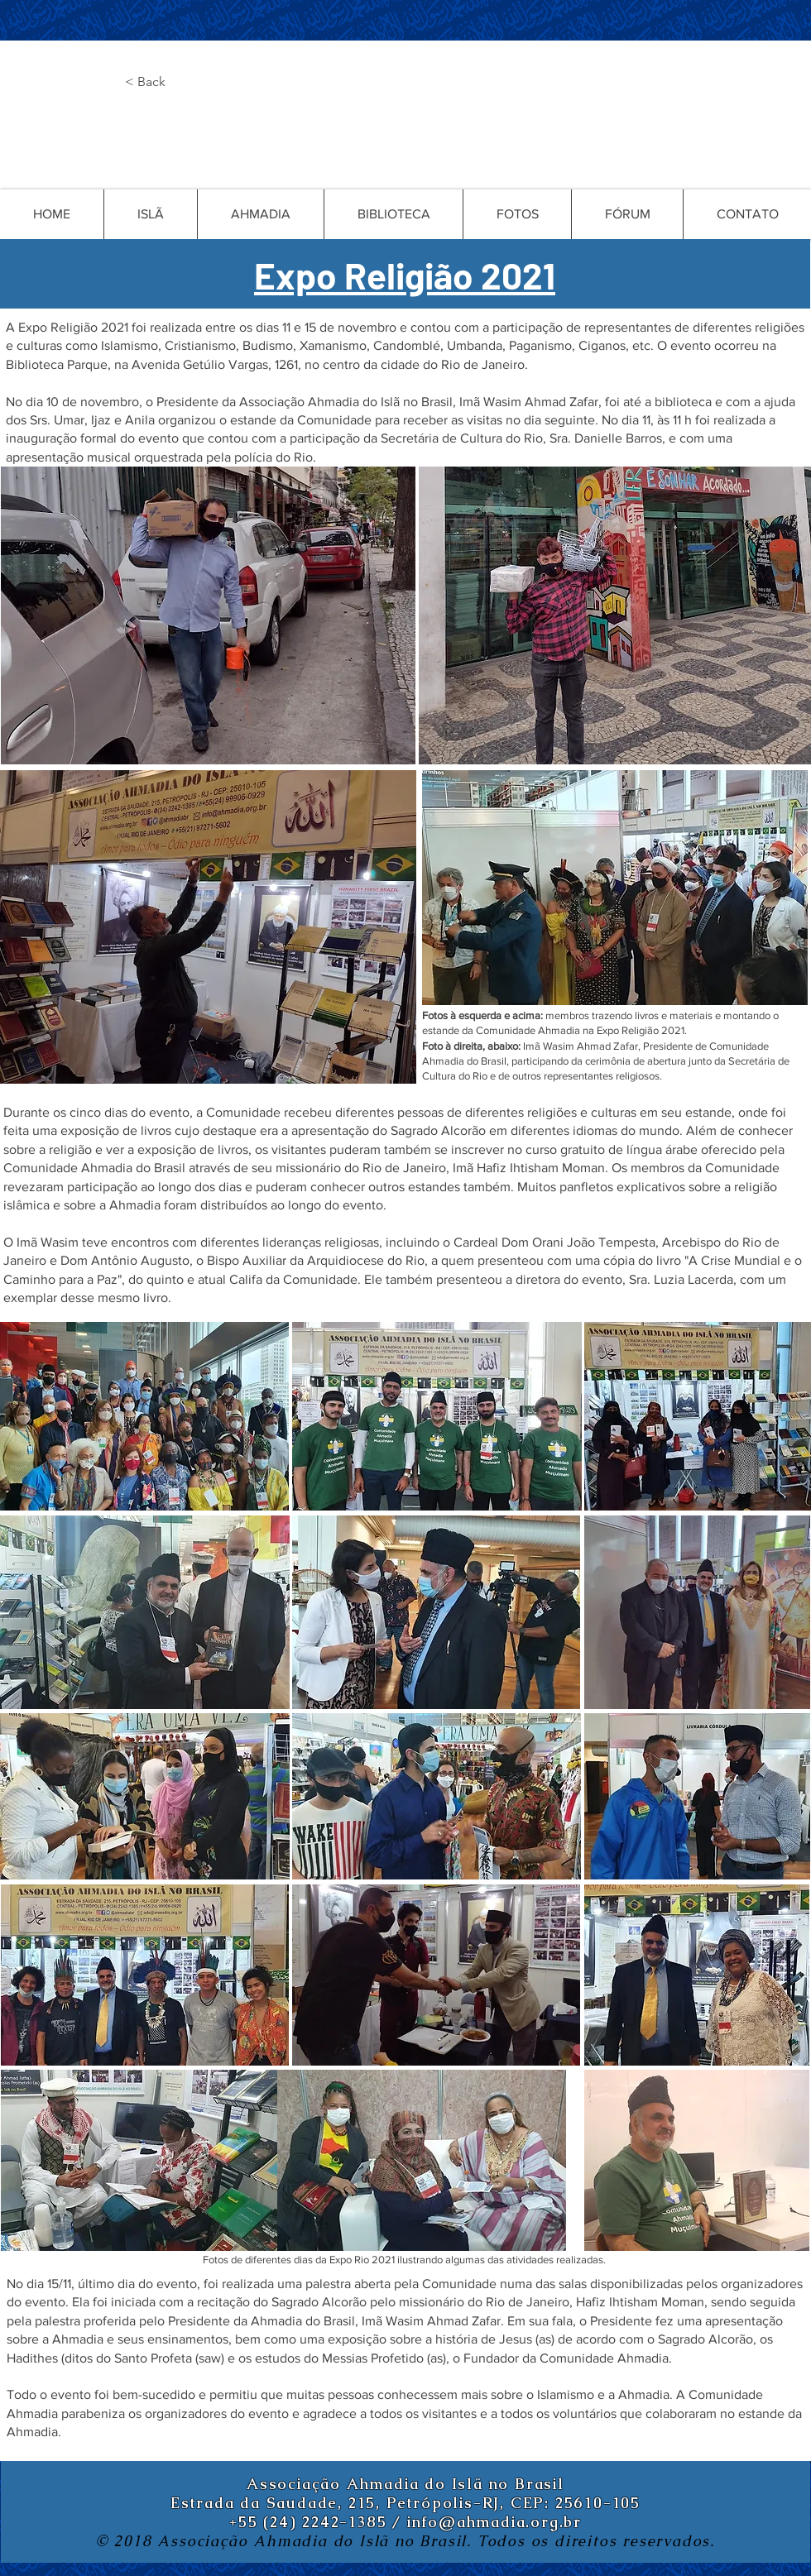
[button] (179, 81)
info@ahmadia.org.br (494, 2521)
